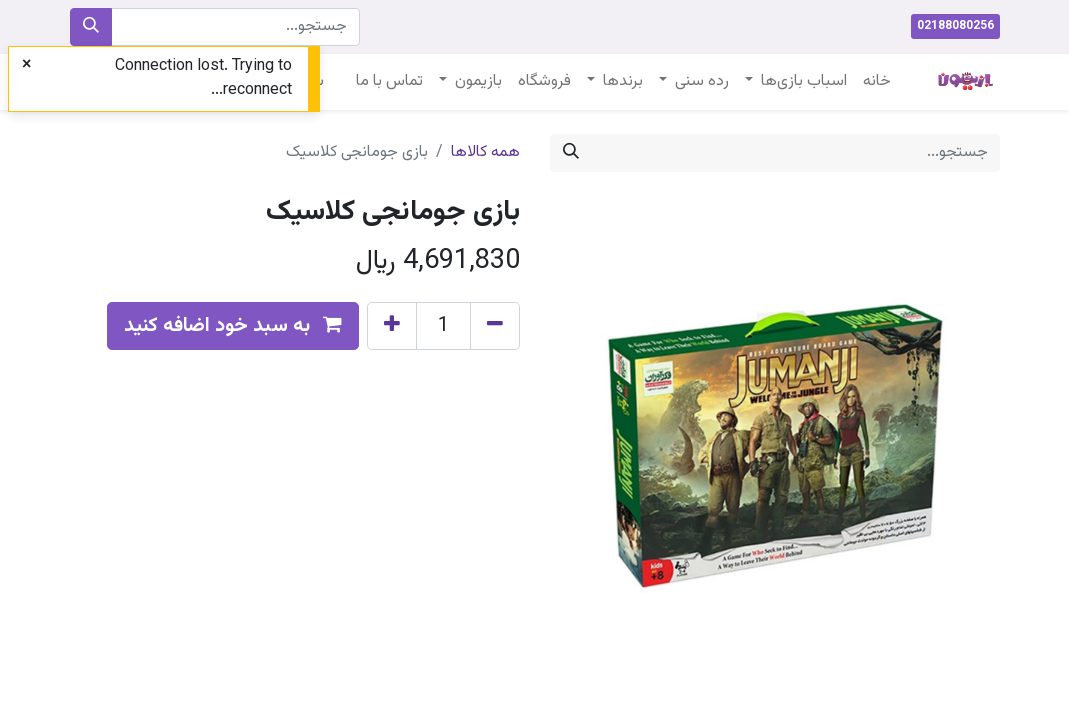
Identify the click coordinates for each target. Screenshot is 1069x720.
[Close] (26, 66)
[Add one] (392, 326)
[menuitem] (877, 82)
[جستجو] (91, 27)
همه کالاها (485, 152)
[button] (233, 326)
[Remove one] (495, 326)
